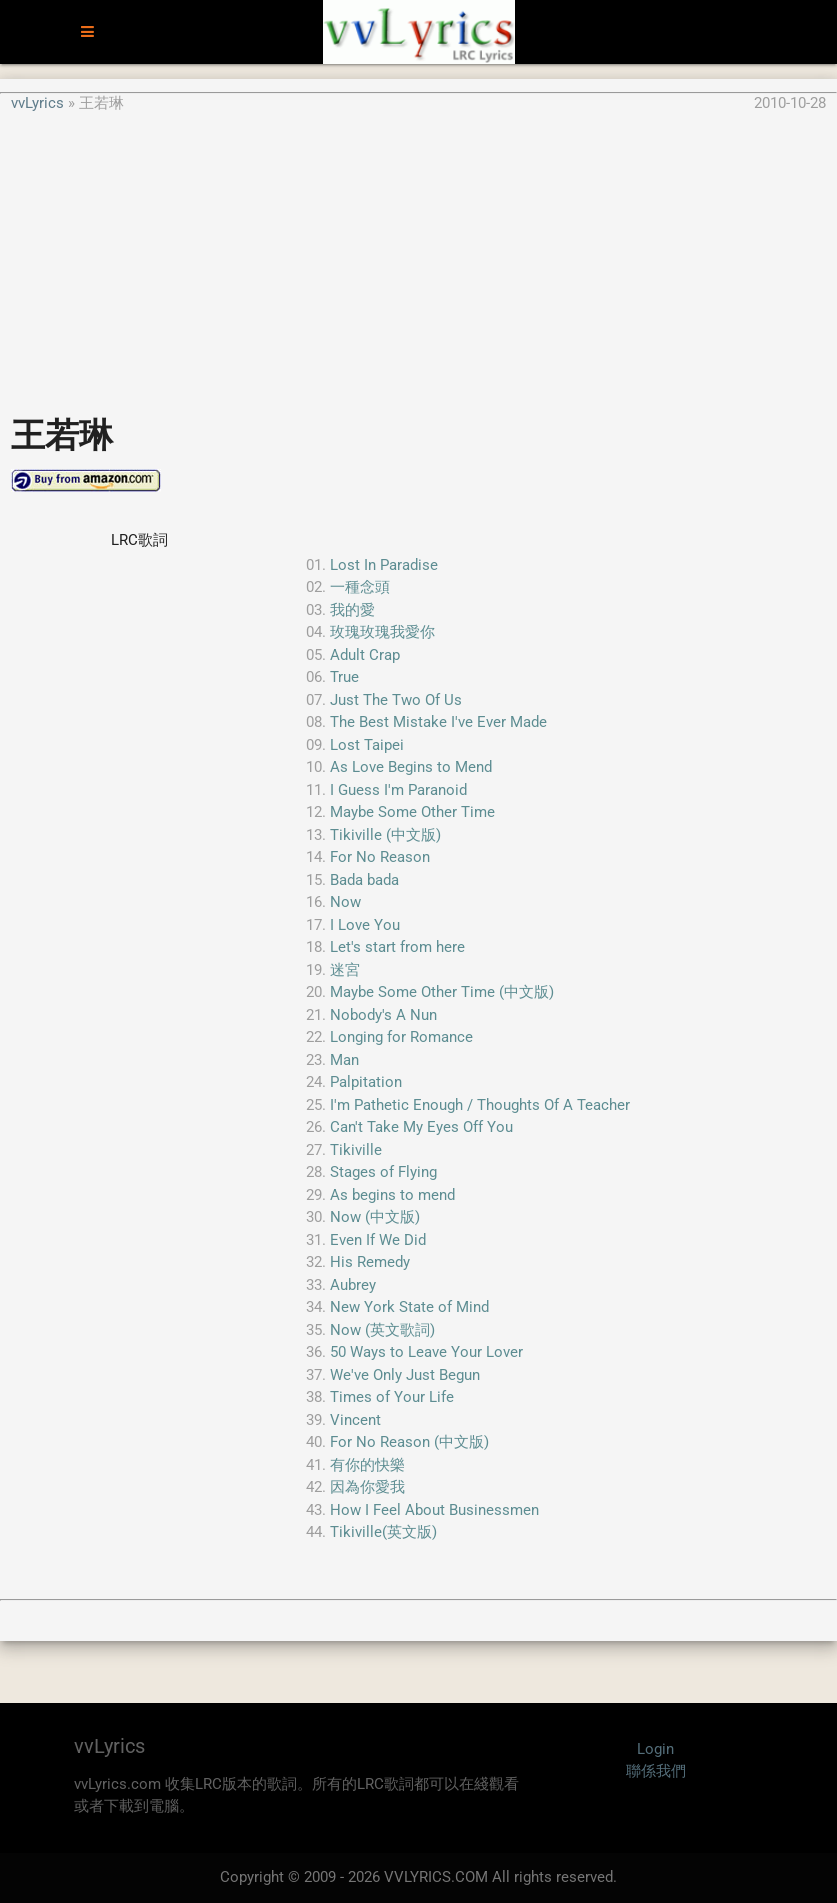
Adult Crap (365, 655)
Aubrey (353, 1285)
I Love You (365, 925)
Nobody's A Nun (383, 1015)
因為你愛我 (367, 1487)
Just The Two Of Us (396, 700)
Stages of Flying (383, 1172)
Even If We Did (378, 1240)
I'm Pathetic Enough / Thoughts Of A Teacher (480, 1105)
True (344, 677)
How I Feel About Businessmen (434, 1510)
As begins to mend (392, 1195)
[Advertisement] (418, 254)
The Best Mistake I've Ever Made (438, 722)
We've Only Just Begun (405, 1375)
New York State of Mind (409, 1307)
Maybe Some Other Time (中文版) (442, 992)
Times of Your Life (392, 1397)
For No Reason (380, 857)
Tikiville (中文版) (385, 835)
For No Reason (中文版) (409, 1442)
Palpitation (366, 1082)
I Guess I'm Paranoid (398, 790)
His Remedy (370, 1262)
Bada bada (364, 880)
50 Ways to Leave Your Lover (426, 1352)
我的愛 (352, 610)
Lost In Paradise (384, 565)
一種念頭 (360, 587)
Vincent (355, 1420)
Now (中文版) (375, 1217)
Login (655, 1749)
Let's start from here (397, 947)
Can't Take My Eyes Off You (421, 1127)
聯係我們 (656, 1771)
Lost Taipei (367, 745)
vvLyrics (37, 103)
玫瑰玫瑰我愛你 (382, 632)
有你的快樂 (367, 1465)
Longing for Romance (401, 1037)
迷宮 (345, 970)
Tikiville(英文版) (383, 1532)
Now (345, 902)
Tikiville (356, 1150)
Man (344, 1060)
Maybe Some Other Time (412, 812)
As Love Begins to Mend (411, 767)
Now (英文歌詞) (382, 1330)
